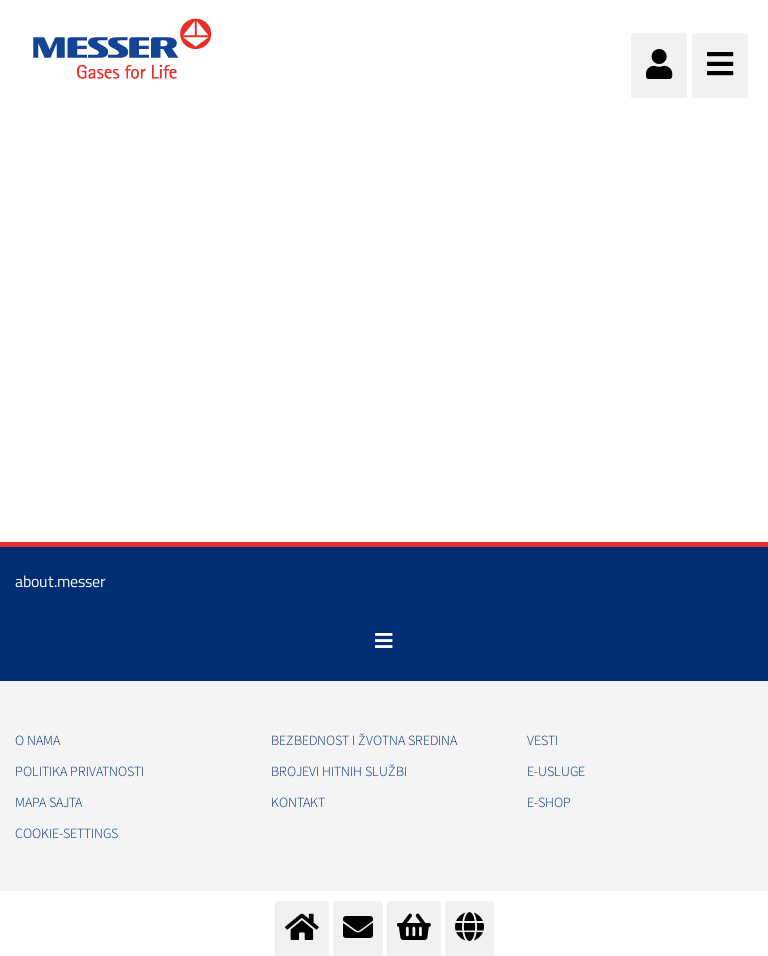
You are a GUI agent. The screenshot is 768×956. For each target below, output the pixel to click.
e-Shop (549, 803)
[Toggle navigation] (384, 641)
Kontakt (298, 803)
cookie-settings (66, 834)
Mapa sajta (48, 803)
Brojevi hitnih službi (339, 772)
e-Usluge (556, 772)
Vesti (542, 741)
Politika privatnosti (79, 772)
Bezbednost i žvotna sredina (364, 741)
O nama (37, 741)
